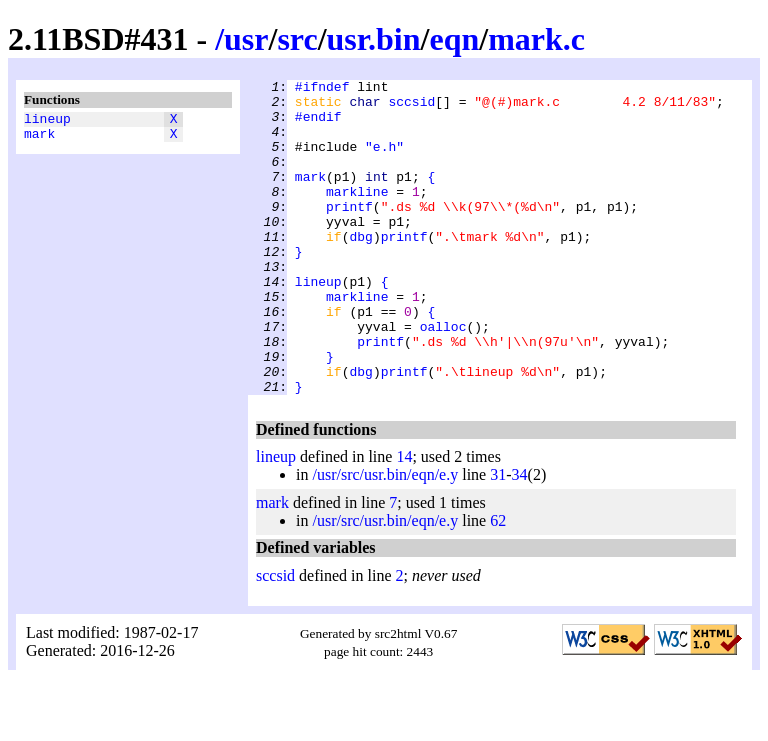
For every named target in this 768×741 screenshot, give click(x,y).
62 (498, 583)
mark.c (536, 39)
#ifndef (322, 89)
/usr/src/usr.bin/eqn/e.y (385, 537)
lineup (47, 121)
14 (404, 519)
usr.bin (374, 39)
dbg (360, 269)
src (297, 39)
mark (39, 139)
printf (349, 233)
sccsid (411, 107)
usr (246, 39)
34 (520, 537)
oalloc (443, 377)
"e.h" (384, 161)
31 (498, 537)
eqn (454, 39)
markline (357, 215)
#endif (318, 125)
